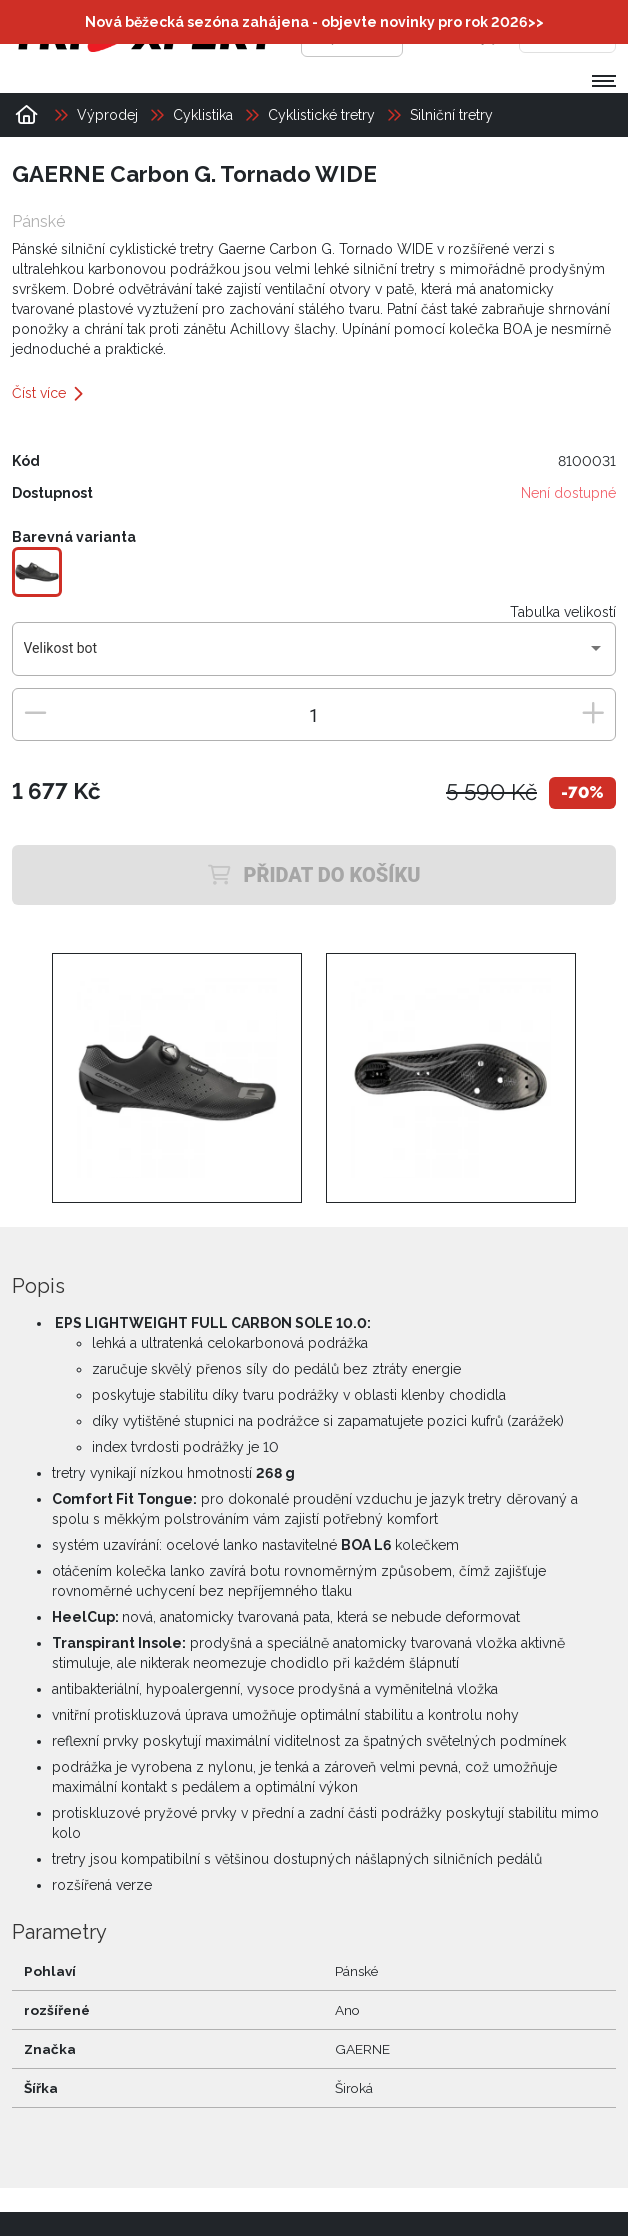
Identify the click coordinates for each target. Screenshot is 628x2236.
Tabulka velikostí (563, 612)
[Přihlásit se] (447, 35)
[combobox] (314, 656)
